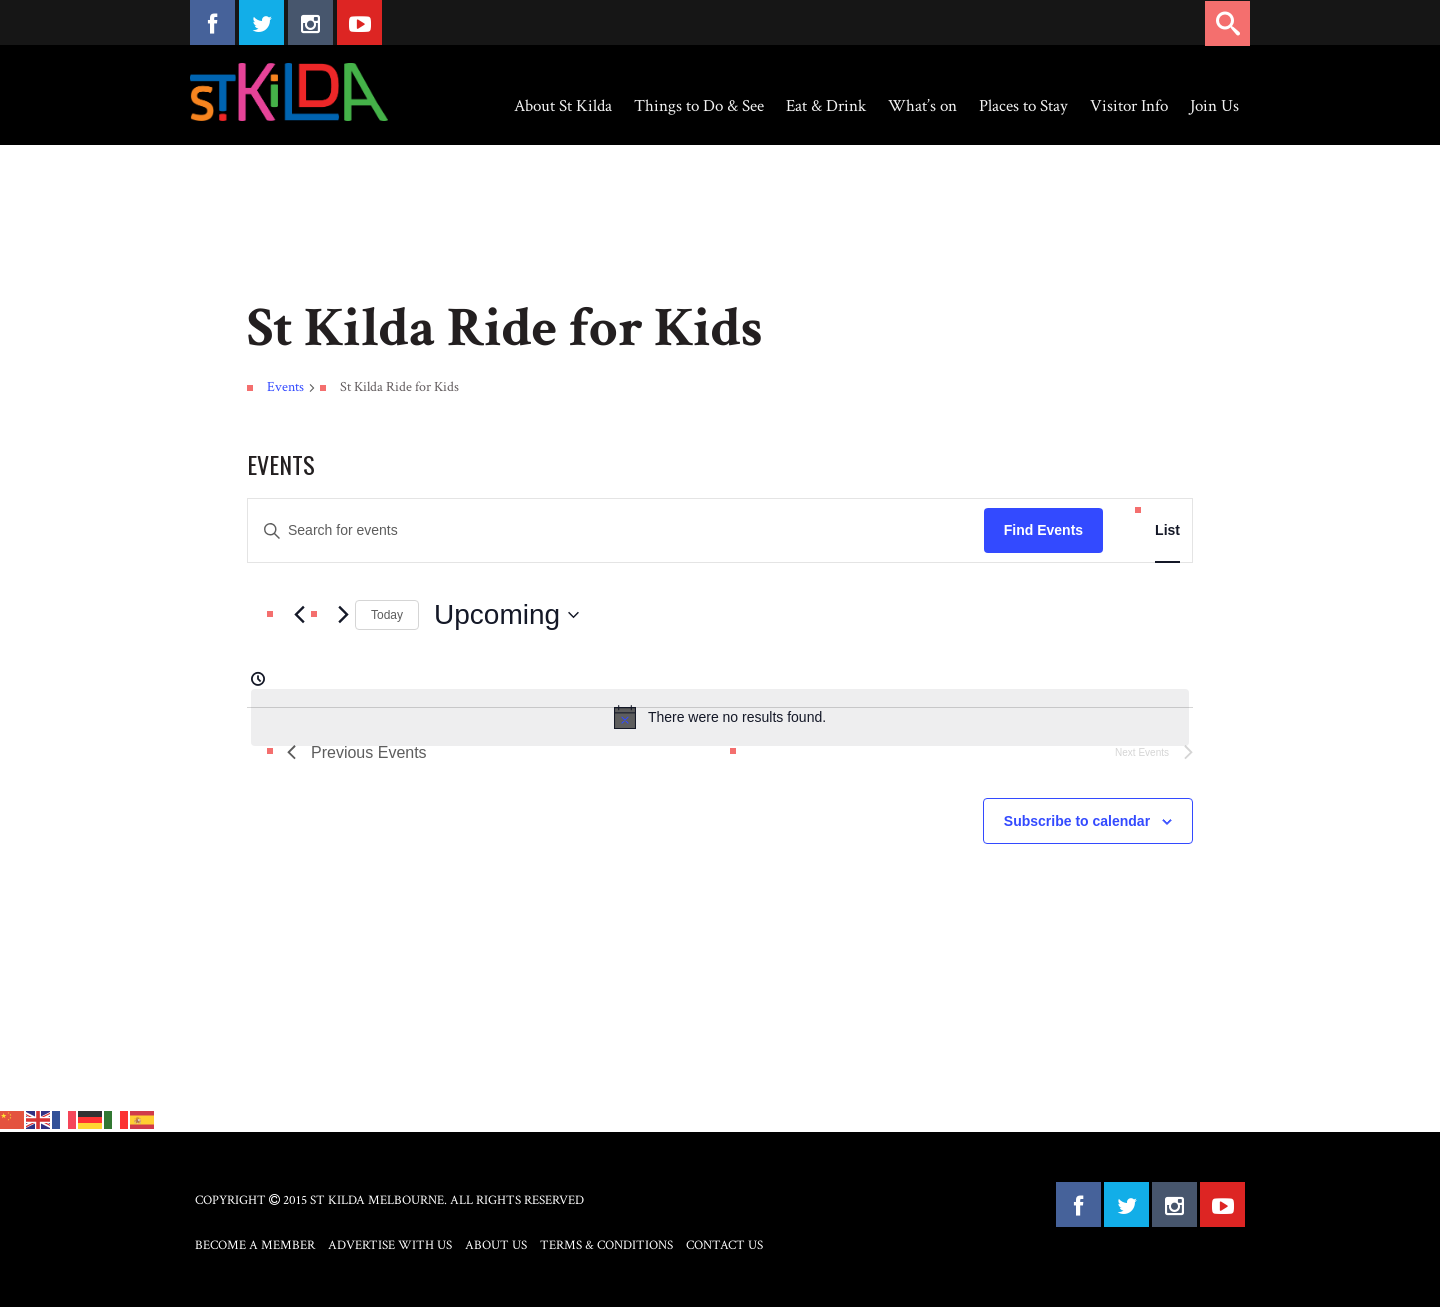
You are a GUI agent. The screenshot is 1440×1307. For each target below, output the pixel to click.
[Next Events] (343, 615)
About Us (496, 1245)
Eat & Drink (826, 106)
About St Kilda (563, 106)
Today (387, 615)
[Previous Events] (299, 615)
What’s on (922, 106)
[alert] (720, 717)
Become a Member (255, 1245)
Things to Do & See (699, 106)
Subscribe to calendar (1077, 821)
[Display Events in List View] (1167, 530)
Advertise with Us (390, 1245)
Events (285, 387)
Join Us (1214, 106)
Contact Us (724, 1245)
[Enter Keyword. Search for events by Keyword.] (616, 530)
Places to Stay (1023, 106)
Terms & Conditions (606, 1245)
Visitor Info (1129, 106)
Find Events (1043, 530)
